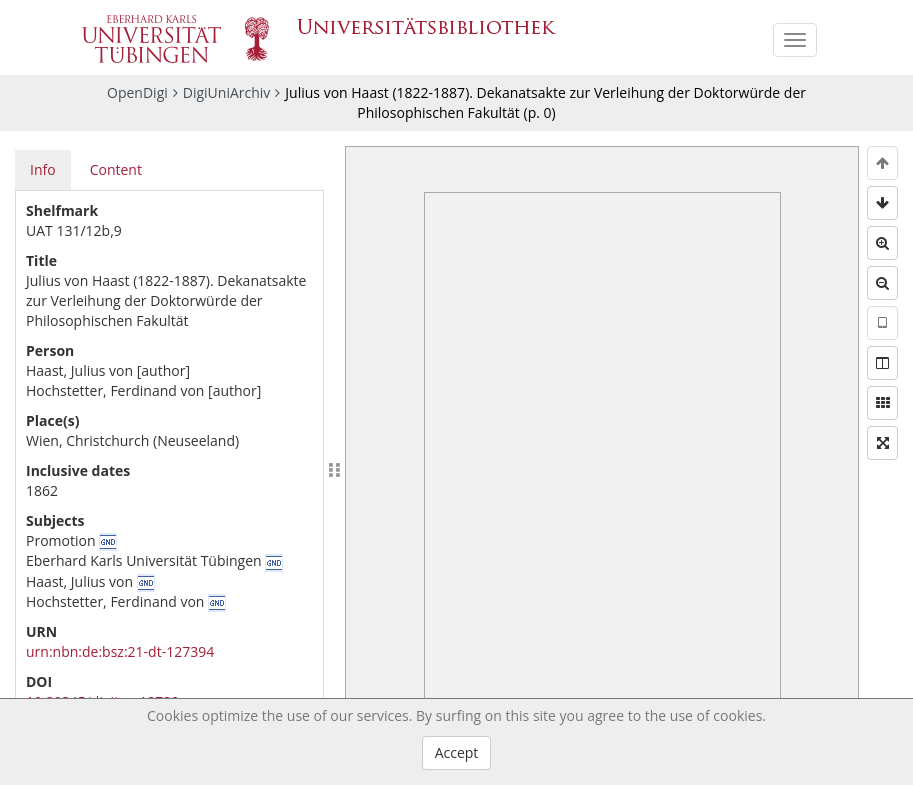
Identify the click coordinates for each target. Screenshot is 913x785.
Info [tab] (43, 169)
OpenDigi (137, 92)
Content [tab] (116, 169)
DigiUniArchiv (227, 92)
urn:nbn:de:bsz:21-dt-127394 (120, 651)
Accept (457, 752)
